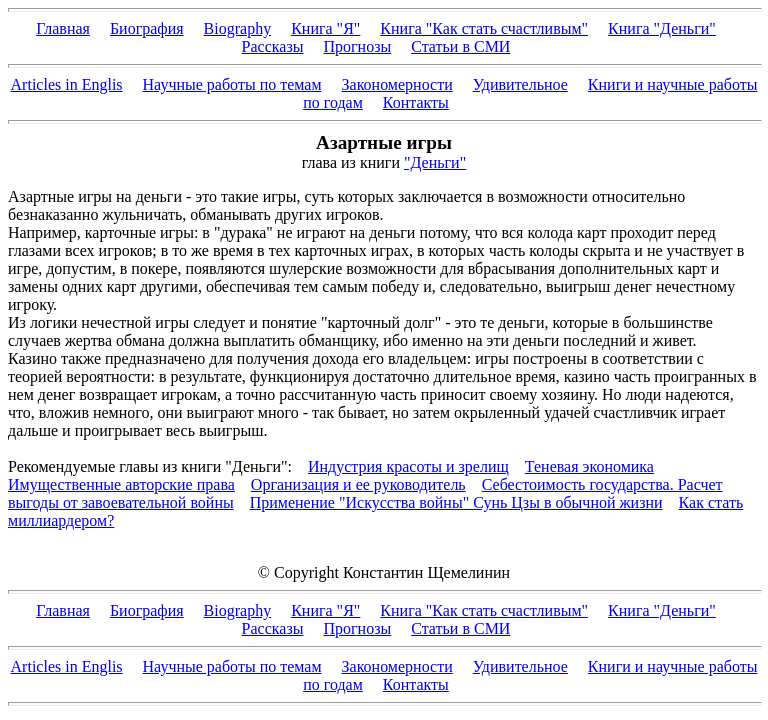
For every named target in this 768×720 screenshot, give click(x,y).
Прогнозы (357, 46)
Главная (63, 28)
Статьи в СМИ (460, 46)
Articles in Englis (67, 84)
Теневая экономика (589, 466)
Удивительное (520, 84)
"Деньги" (435, 162)
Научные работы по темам (232, 84)
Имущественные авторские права (121, 484)
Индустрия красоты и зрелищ (408, 466)
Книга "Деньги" (662, 28)
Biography (238, 28)
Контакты (416, 102)
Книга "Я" (325, 28)
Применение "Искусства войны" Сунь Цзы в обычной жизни (456, 502)
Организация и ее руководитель (358, 484)
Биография (147, 28)
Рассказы (273, 46)
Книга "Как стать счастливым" (484, 28)
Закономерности (397, 84)
